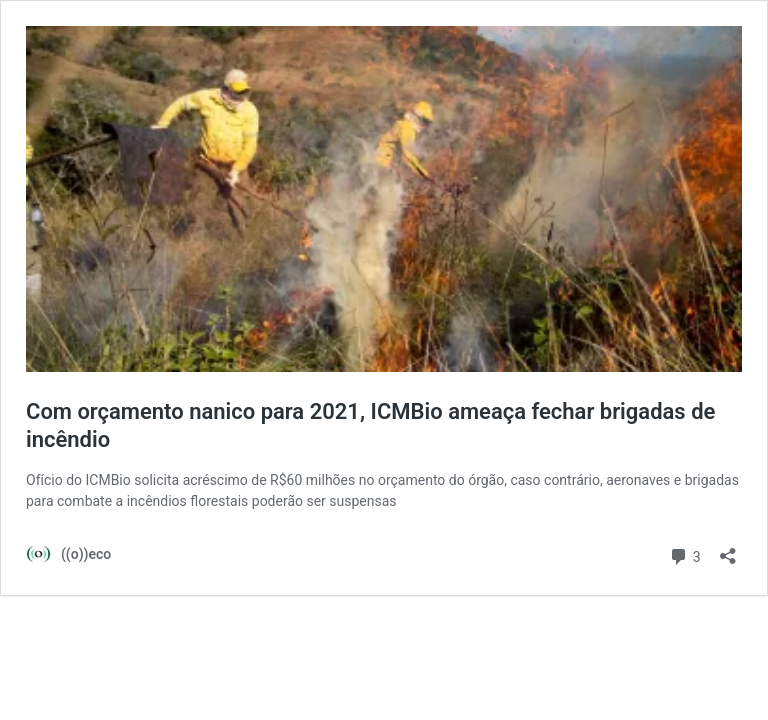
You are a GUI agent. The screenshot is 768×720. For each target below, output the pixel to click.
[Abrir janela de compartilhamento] (728, 549)
